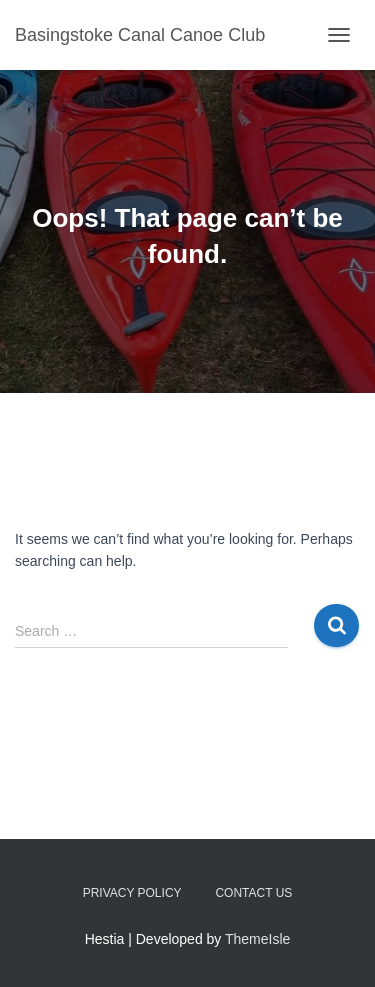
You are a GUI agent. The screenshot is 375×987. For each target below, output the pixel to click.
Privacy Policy (132, 893)
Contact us (253, 893)
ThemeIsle (257, 939)
